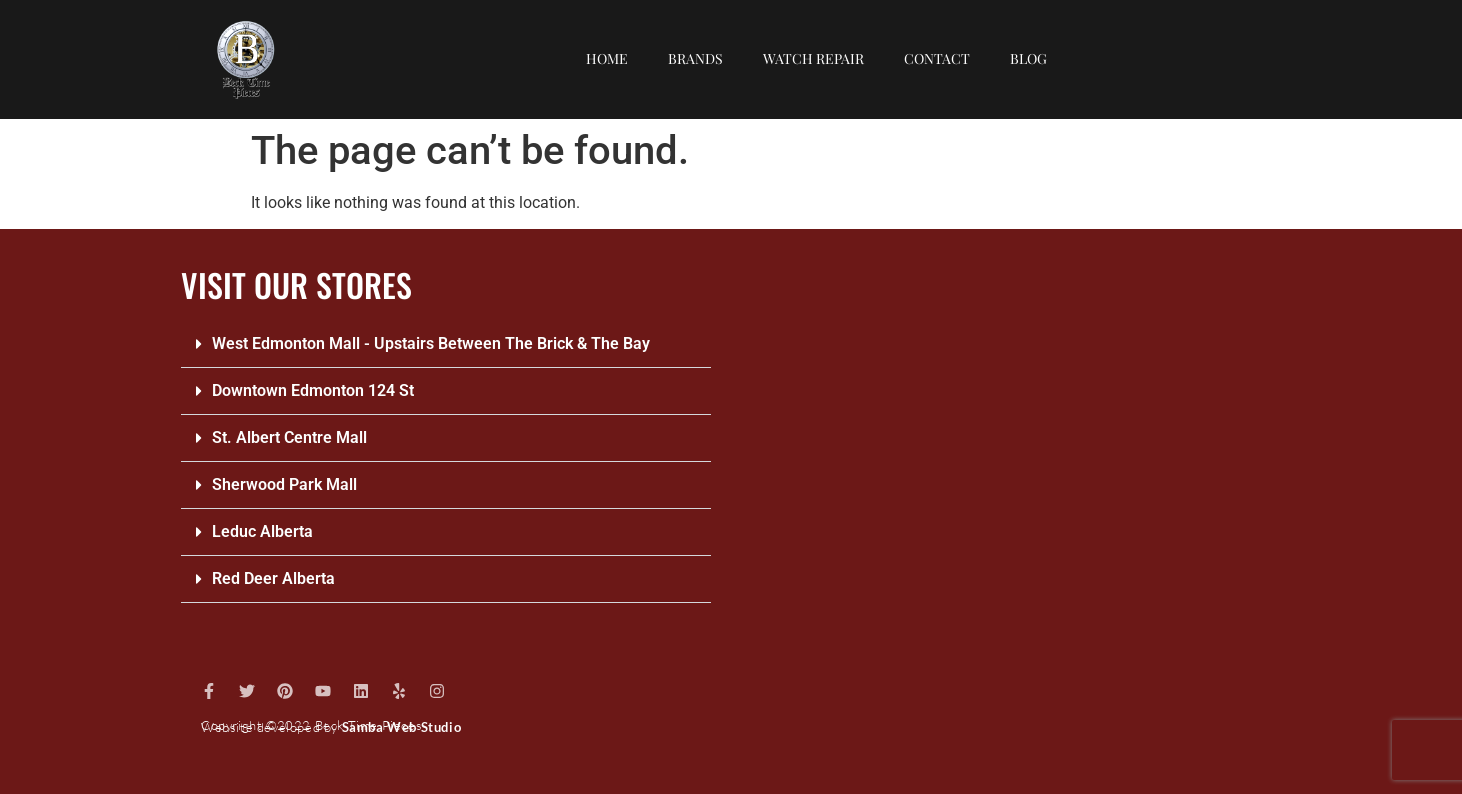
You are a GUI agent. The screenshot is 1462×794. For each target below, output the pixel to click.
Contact (937, 58)
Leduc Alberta (262, 531)
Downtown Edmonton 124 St (313, 390)
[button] (446, 344)
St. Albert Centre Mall (289, 437)
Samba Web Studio (402, 727)
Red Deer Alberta (273, 578)
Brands (695, 58)
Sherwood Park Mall (284, 484)
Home (607, 58)
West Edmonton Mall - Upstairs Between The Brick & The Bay (431, 343)
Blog (1028, 58)
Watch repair (813, 58)
